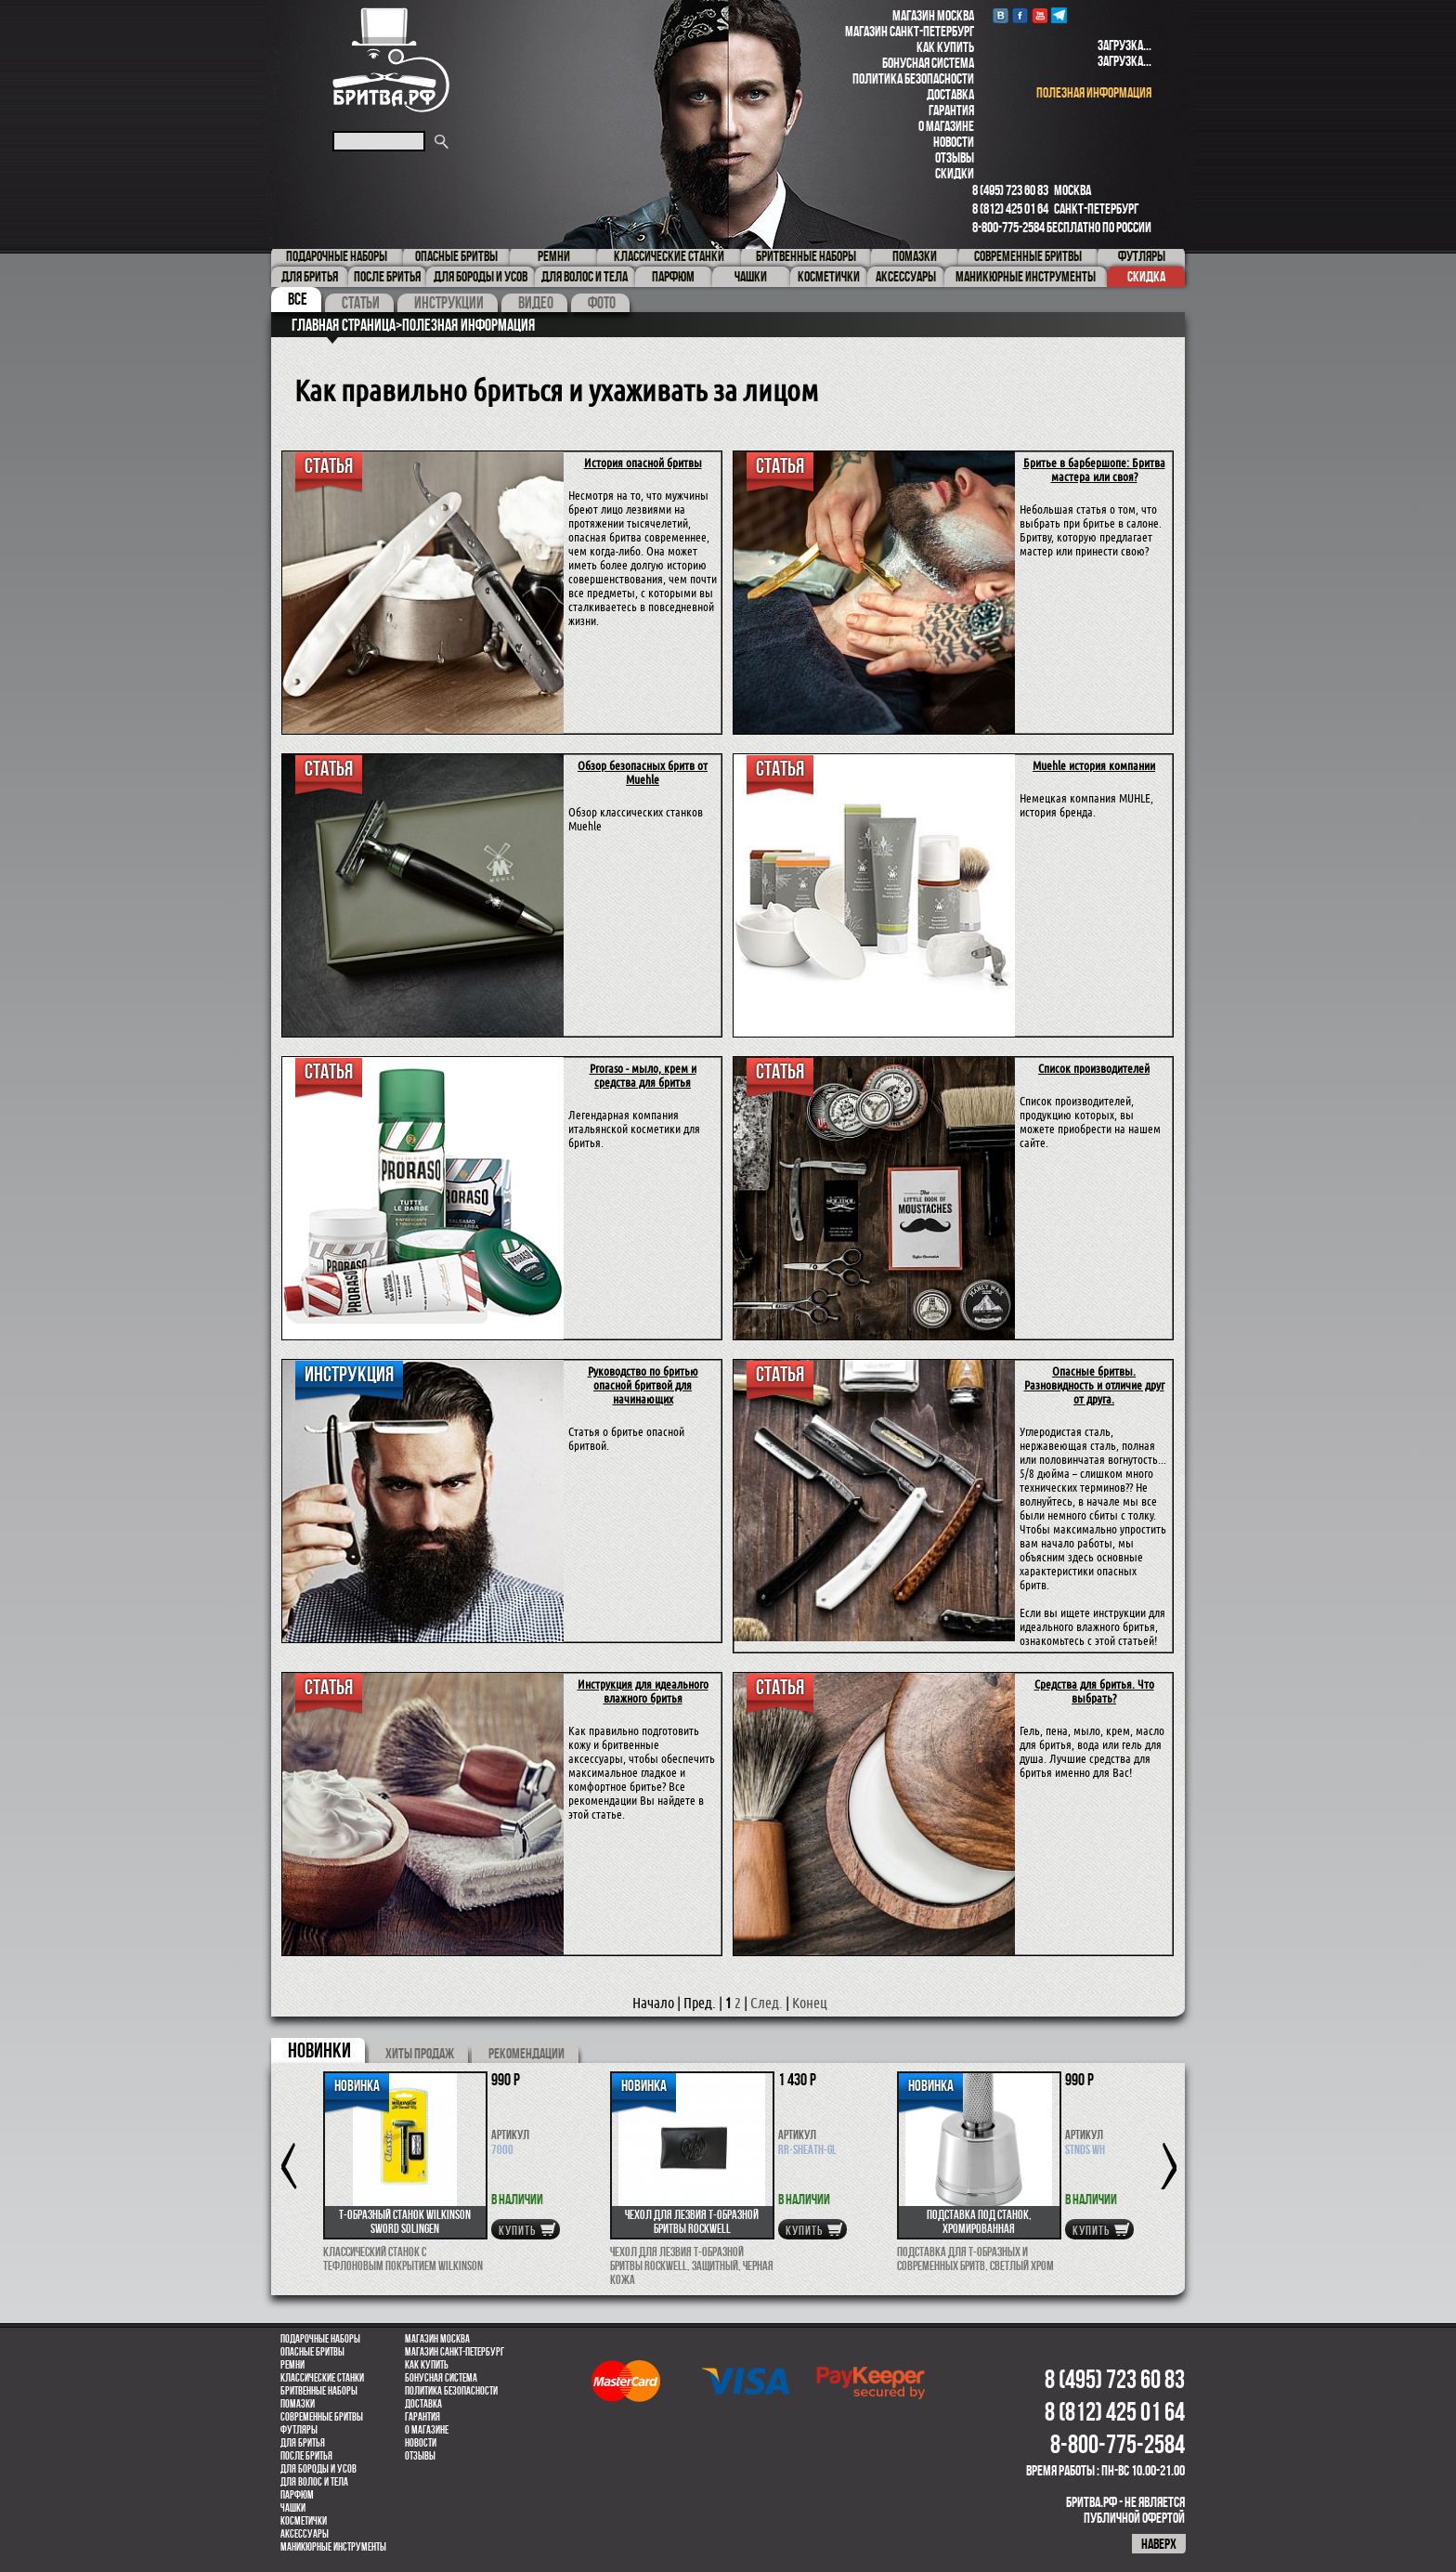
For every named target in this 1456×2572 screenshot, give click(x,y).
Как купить (945, 47)
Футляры (299, 2429)
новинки (319, 2050)
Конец (809, 2003)
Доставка (950, 94)
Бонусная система (928, 63)
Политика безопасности (913, 78)
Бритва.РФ (390, 59)
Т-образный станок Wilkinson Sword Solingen (405, 2221)
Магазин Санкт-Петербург (909, 31)
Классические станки (322, 2377)
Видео (535, 303)
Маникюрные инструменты (333, 2546)
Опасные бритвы (312, 2351)
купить (517, 2230)
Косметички (303, 2520)
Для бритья (302, 2442)
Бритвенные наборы (319, 2390)
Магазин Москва (933, 15)
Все (297, 299)
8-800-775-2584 (1008, 227)
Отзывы (954, 157)
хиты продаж (419, 2053)
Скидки (954, 173)
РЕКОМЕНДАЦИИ (526, 2053)
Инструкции (449, 303)
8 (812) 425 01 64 (1010, 208)
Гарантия (951, 110)
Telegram (1059, 15)
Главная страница (344, 325)
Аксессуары (304, 2533)
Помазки (297, 2403)
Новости (953, 142)
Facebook (1020, 15)
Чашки (293, 2507)
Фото (602, 303)
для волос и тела (314, 2481)
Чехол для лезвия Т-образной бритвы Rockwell (692, 2221)
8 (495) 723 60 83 (1010, 190)
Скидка (1146, 276)
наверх (1158, 2544)
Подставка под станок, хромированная (979, 2221)
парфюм (297, 2494)
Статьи (361, 303)
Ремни (292, 2364)
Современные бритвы (321, 2416)
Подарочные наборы (320, 2338)
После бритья (306, 2455)
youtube (1039, 15)
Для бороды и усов (318, 2468)
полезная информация (1093, 92)
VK (1000, 15)
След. (766, 2003)
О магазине (946, 126)
